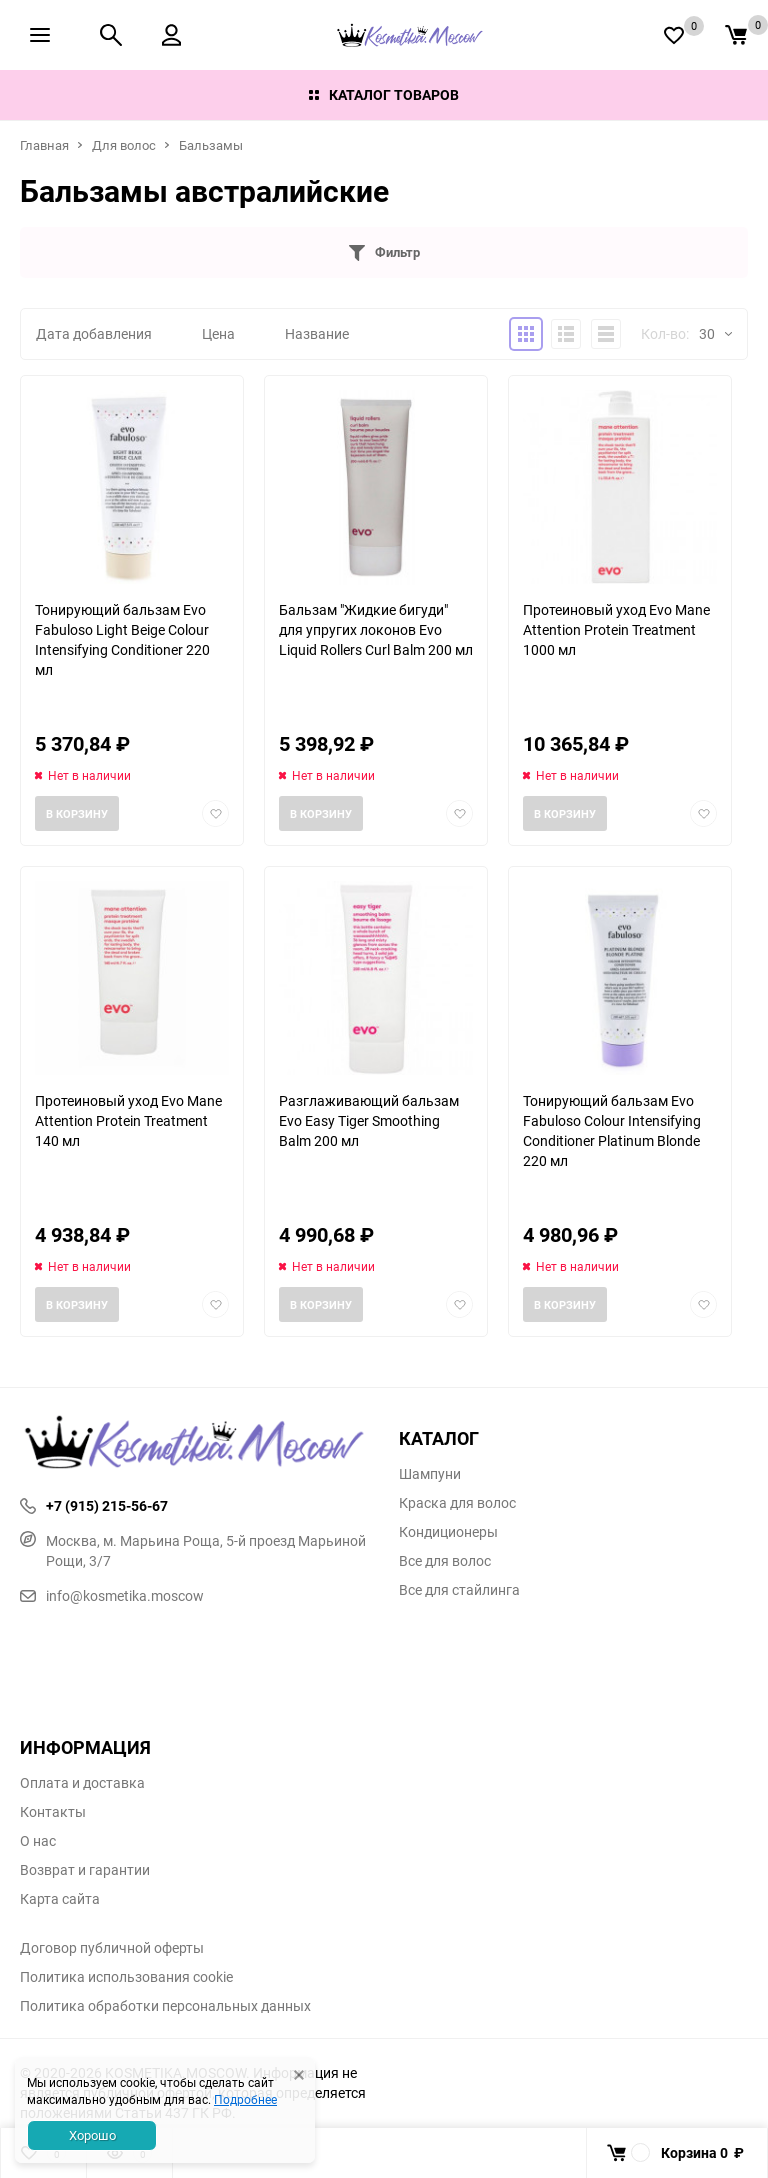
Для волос (124, 145)
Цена (218, 333)
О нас (38, 1841)
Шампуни (430, 1474)
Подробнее (245, 2099)
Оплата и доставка (82, 1783)
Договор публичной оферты (112, 1948)
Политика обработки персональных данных (165, 2006)
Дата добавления (94, 333)
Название (317, 333)
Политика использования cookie (126, 1977)
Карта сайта (60, 1899)
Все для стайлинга (459, 1590)
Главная (44, 145)
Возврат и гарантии (85, 1870)
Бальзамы (211, 145)
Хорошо (92, 2135)
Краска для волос (457, 1503)
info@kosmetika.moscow (112, 1595)
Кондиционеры (448, 1532)
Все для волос (445, 1561)
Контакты (53, 1812)
